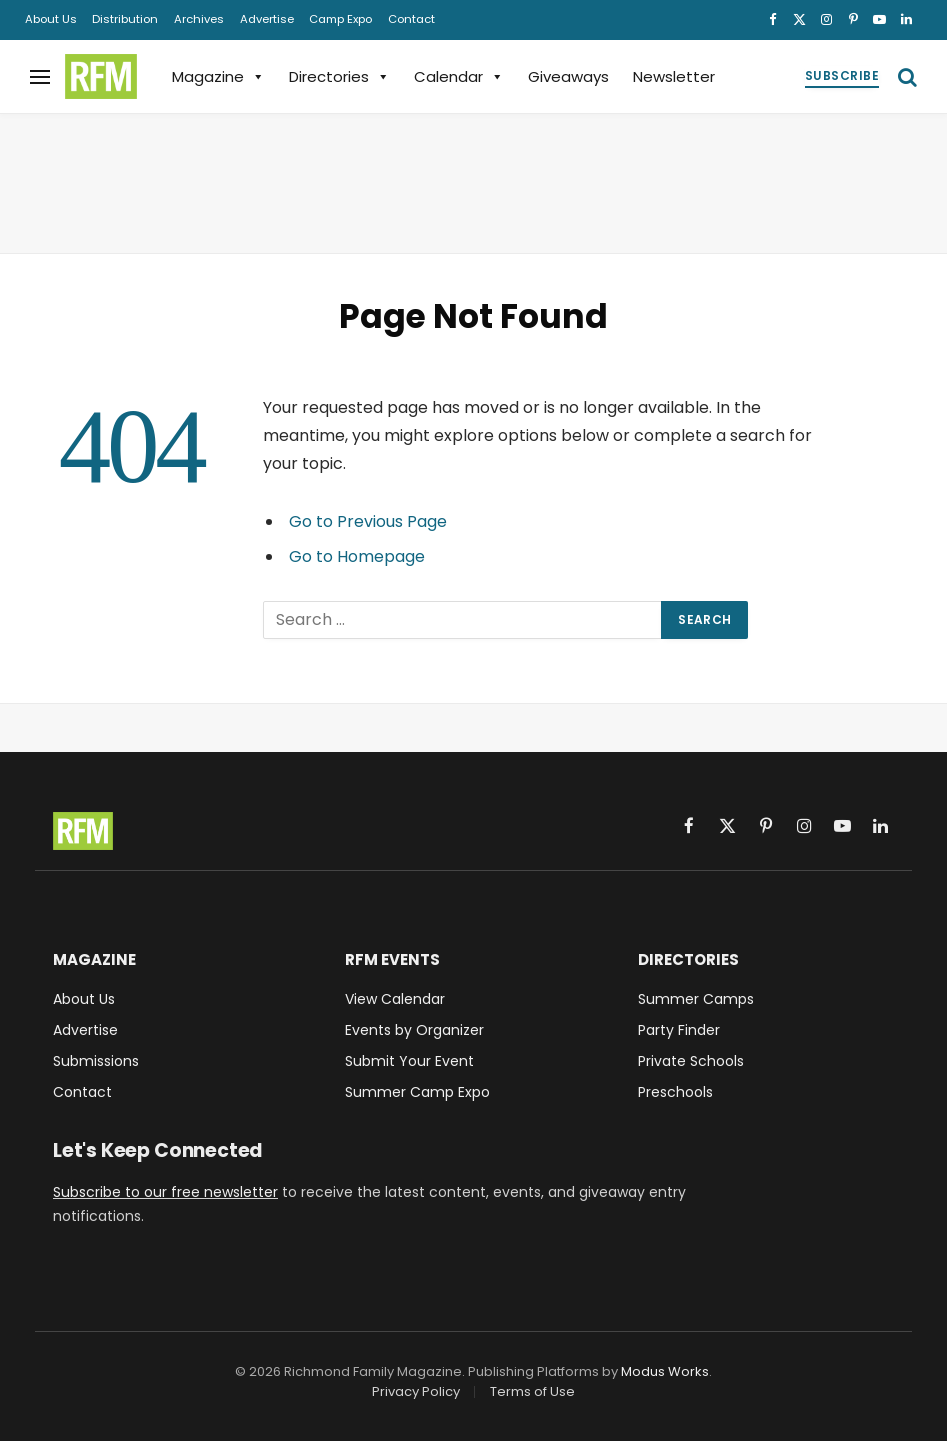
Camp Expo (340, 19)
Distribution (125, 19)
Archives (199, 19)
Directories (339, 76)
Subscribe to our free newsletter (165, 1192)
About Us (51, 19)
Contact (411, 19)
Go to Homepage (357, 556)
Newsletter (674, 76)
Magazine (218, 76)
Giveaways (568, 76)
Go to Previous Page (368, 521)
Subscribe (842, 75)
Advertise (267, 19)
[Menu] (40, 76)
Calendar (459, 76)
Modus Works (665, 1371)
